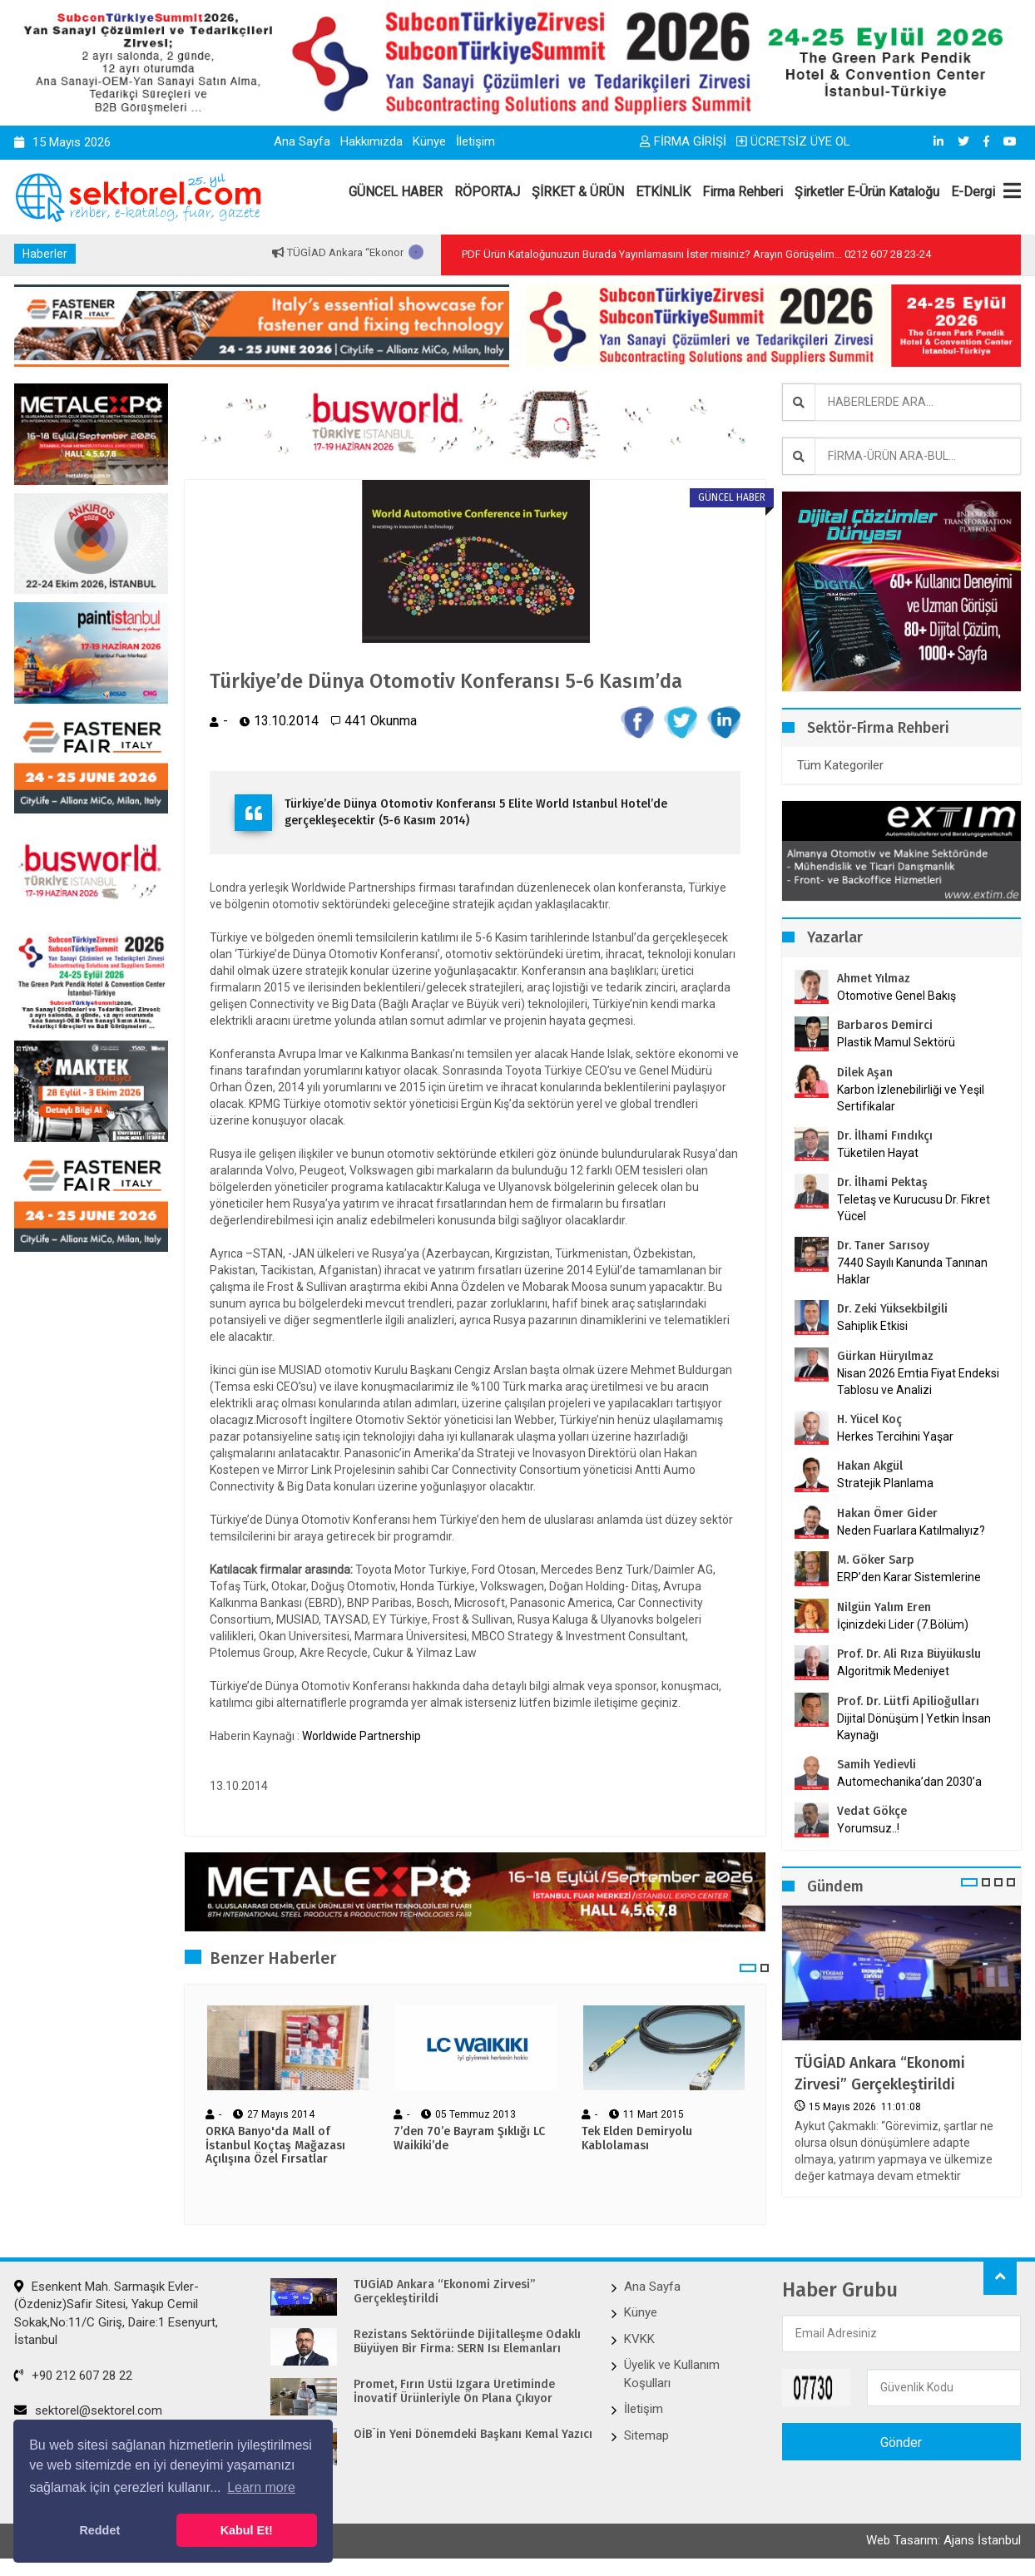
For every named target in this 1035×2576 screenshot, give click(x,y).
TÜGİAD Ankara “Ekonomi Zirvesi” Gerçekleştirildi (880, 2073)
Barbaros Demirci (885, 1025)
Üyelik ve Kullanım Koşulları (672, 2373)
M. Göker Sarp (875, 1560)
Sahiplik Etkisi (872, 1325)
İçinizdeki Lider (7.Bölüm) (902, 1624)
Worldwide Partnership (361, 1736)
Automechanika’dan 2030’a (909, 1781)
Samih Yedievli (876, 1765)
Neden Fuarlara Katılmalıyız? (911, 1530)
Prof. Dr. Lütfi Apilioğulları (908, 1701)
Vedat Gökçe (872, 1811)
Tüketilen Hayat (883, 1152)
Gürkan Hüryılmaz (885, 1356)
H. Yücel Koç (869, 1419)
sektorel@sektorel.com (88, 2410)
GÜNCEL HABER (396, 192)
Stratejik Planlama (885, 1483)
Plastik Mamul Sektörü (896, 1042)
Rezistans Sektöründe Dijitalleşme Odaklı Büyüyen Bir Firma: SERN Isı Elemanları (467, 2342)
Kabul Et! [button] (246, 2530)
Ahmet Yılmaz (873, 979)
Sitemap (646, 2435)
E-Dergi (973, 192)
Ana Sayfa (302, 141)
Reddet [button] (99, 2530)
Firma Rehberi (742, 192)
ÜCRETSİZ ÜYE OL (793, 141)
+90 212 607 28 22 (73, 2375)
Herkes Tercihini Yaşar (895, 1436)
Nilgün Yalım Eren (884, 1607)
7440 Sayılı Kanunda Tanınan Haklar (912, 1271)
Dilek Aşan (865, 1073)
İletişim (475, 141)
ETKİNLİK (663, 192)
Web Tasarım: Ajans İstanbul (943, 2540)
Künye (429, 141)
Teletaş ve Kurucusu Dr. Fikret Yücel (913, 1208)
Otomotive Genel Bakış (896, 995)
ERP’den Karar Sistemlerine (909, 1577)
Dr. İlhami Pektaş (882, 1182)
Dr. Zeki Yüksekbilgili (892, 1309)
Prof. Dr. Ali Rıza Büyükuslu (909, 1654)
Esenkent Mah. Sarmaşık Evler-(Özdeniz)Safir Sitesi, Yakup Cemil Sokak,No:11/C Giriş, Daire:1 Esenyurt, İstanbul (116, 2313)
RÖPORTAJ (487, 192)
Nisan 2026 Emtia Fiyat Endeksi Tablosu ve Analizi (918, 1382)
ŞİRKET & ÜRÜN (578, 192)
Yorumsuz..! (868, 1828)
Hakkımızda (371, 141)
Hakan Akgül (870, 1466)
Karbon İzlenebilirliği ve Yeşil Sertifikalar (910, 1098)
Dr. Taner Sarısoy (883, 1246)
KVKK (639, 2338)
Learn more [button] (261, 2487)
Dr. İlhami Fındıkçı (885, 1136)
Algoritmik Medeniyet (893, 1671)
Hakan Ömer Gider (887, 1513)
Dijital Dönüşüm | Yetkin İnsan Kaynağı (914, 1727)
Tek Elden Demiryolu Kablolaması (637, 2139)
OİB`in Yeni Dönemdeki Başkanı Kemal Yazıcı (473, 2434)
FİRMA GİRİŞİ (683, 141)
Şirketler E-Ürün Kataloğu (867, 192)
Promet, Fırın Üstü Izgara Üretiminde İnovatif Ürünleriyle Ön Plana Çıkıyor (454, 2391)
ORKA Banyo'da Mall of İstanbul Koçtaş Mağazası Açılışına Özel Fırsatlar (275, 2146)
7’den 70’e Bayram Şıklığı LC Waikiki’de (469, 2139)
